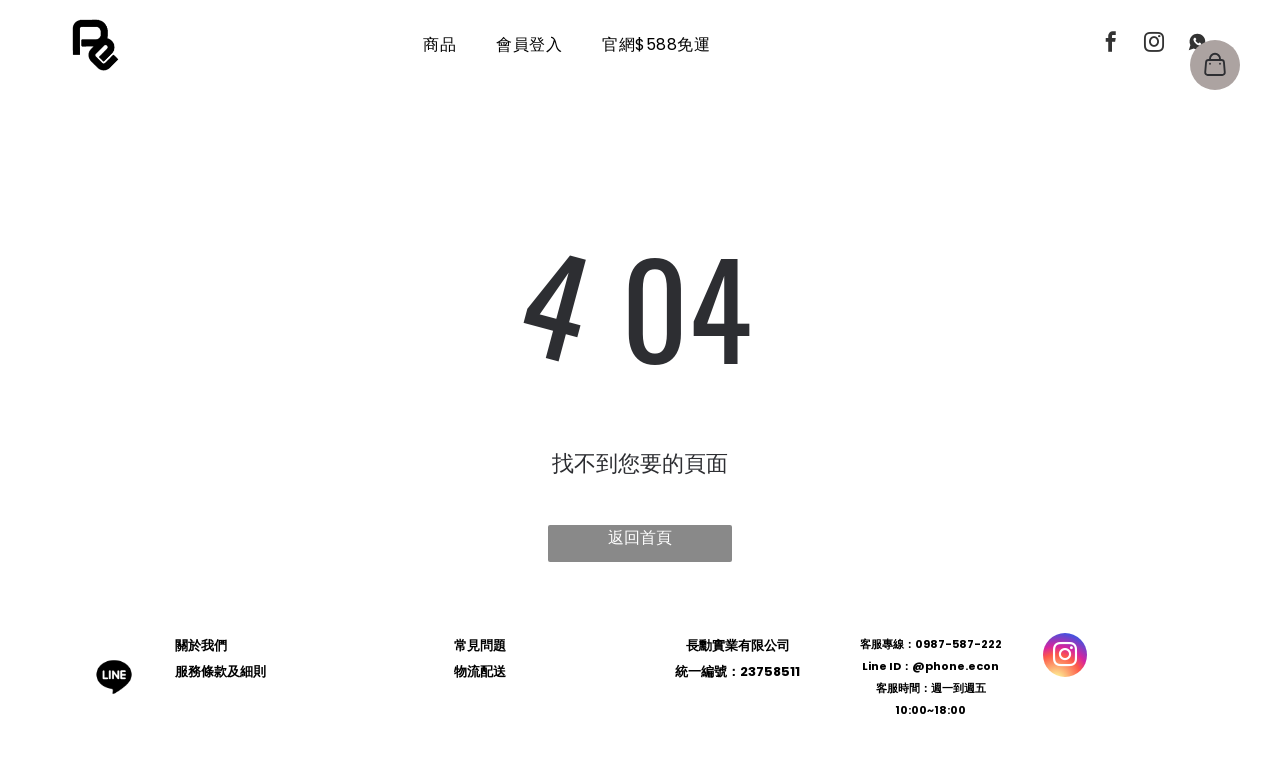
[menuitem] (439, 44)
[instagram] (1154, 44)
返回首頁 (640, 537)
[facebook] (1111, 44)
